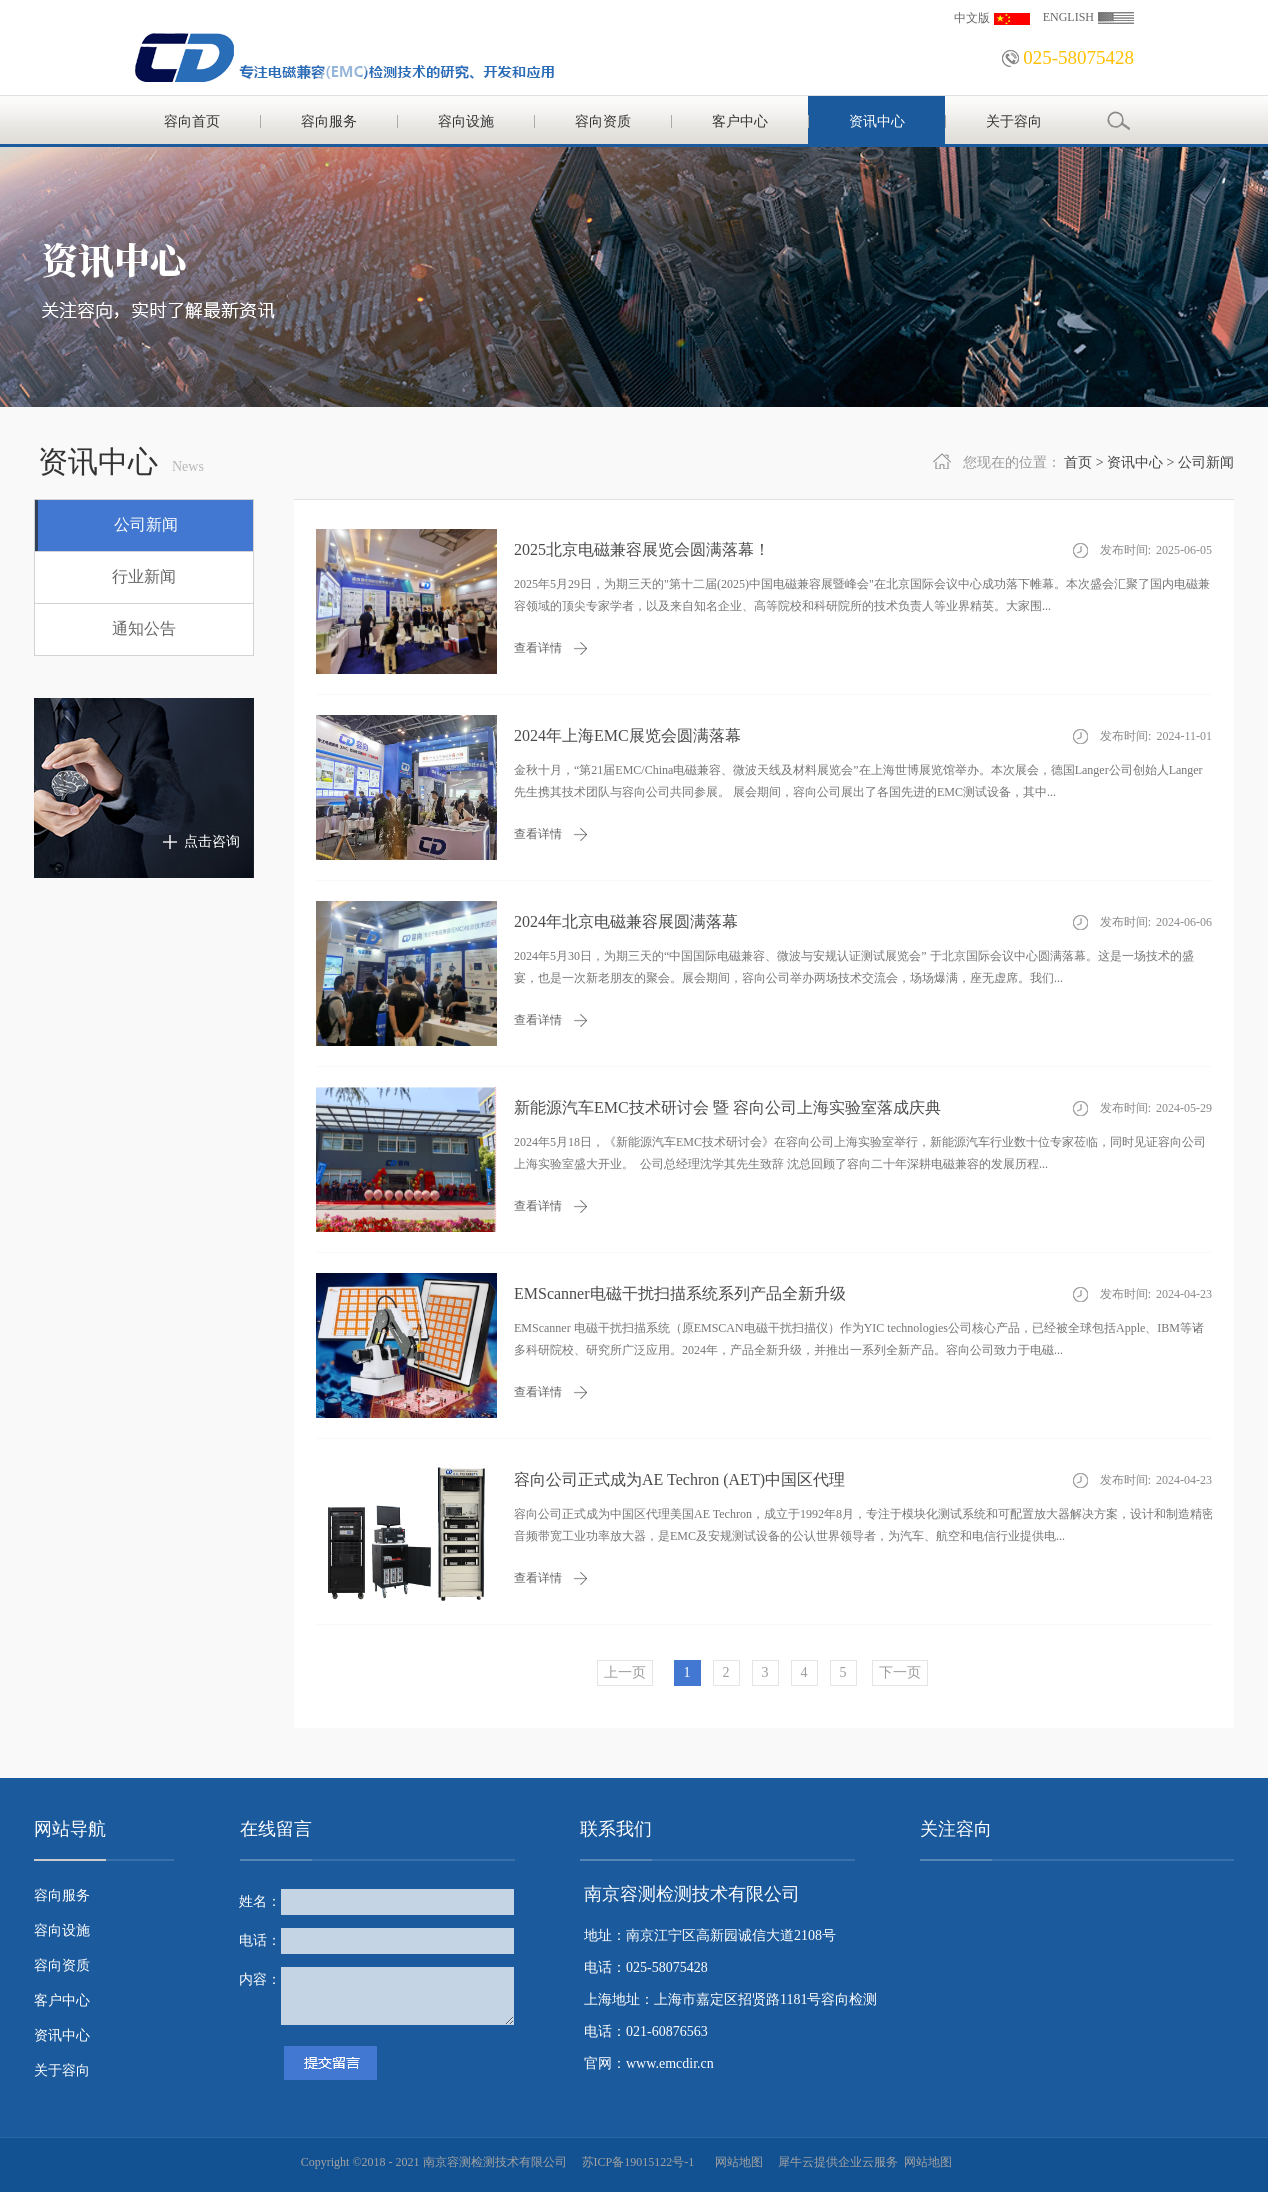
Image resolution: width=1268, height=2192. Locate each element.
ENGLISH (1068, 17)
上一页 (625, 1672)
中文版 (972, 18)
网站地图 (736, 2162)
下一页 (900, 1672)
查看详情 (538, 648)
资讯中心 (1135, 462)
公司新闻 (1206, 462)
